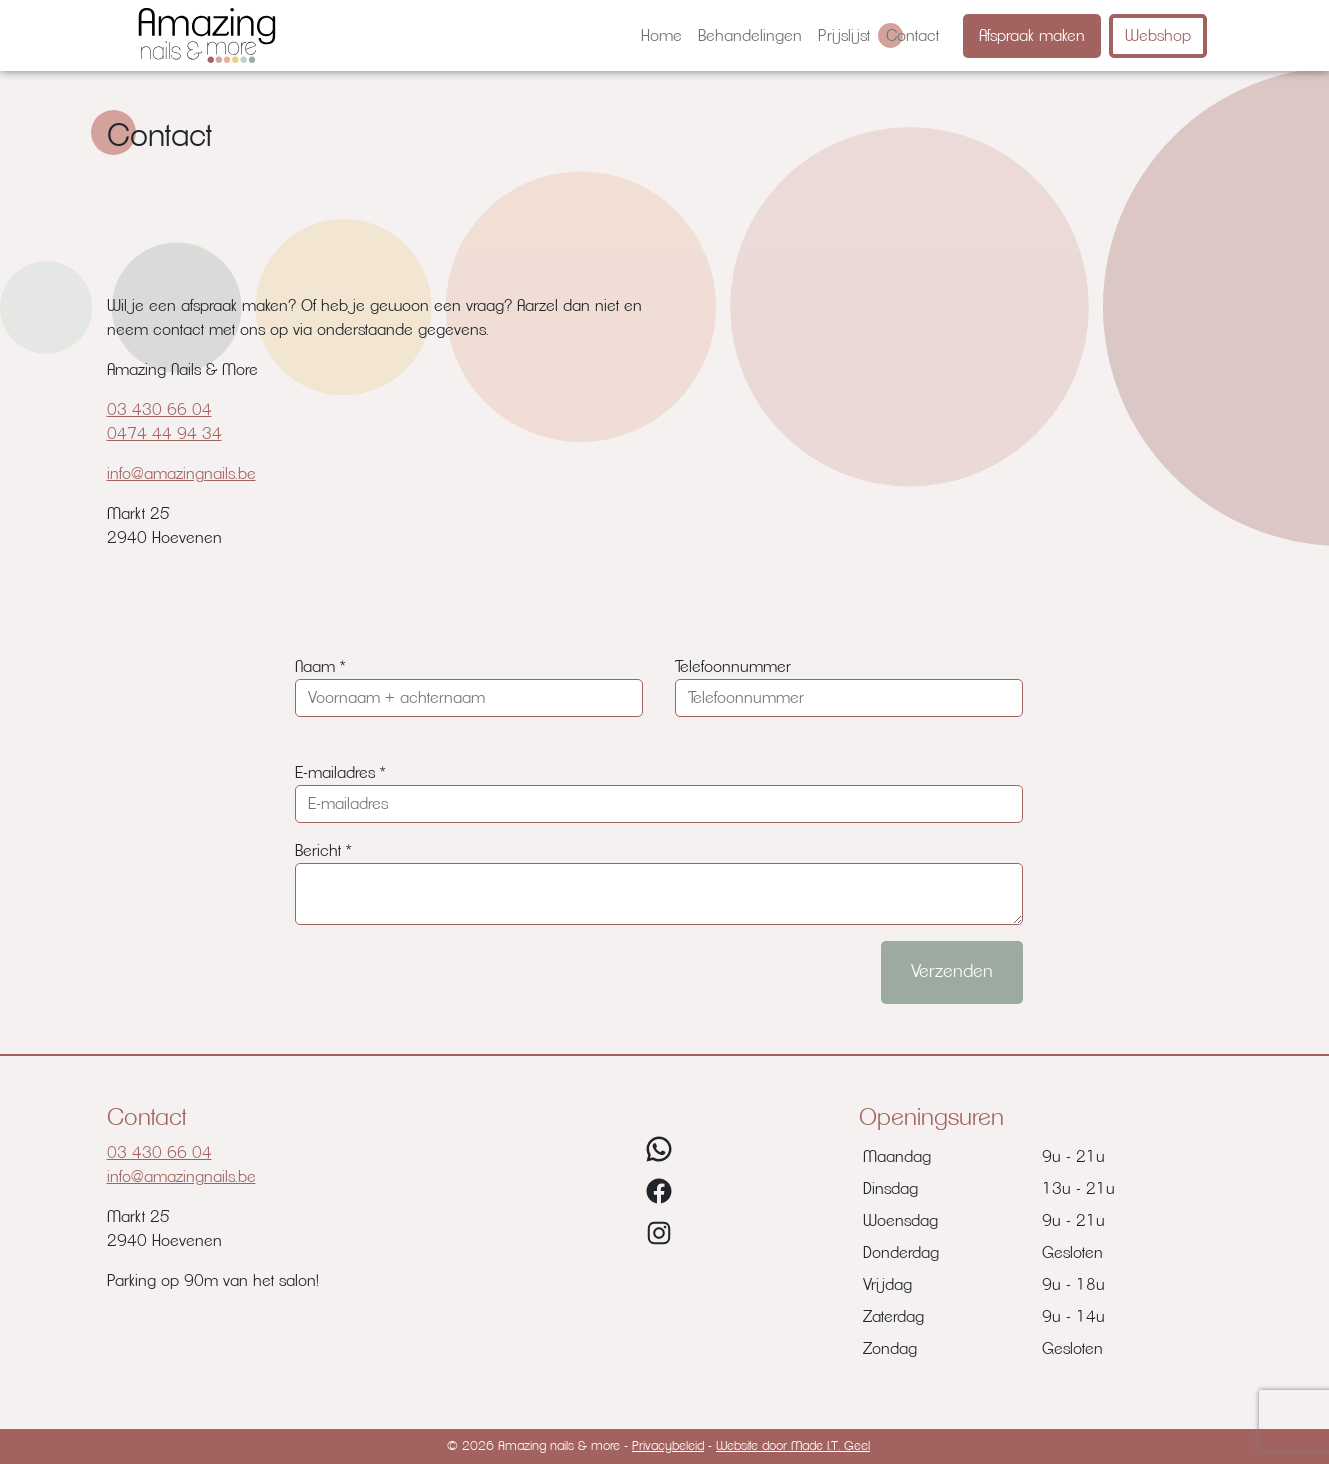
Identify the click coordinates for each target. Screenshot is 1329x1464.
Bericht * (323, 851)
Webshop (1158, 36)
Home (661, 36)
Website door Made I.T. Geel (793, 1446)
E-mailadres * (340, 773)
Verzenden (952, 972)
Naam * (320, 667)
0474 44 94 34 (164, 434)
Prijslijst (844, 36)
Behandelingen (750, 36)
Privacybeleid (668, 1446)
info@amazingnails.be (181, 474)
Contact (912, 36)
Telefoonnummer (733, 667)
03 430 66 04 (159, 410)
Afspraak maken (1032, 36)
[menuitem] (661, 36)
